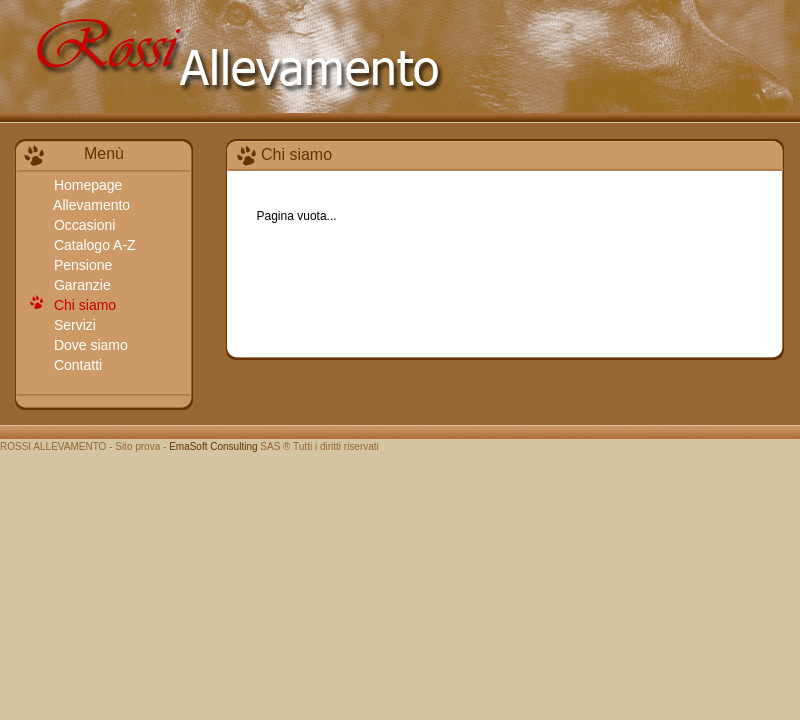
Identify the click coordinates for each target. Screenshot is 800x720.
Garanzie (80, 285)
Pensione (81, 265)
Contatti (76, 365)
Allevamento (90, 205)
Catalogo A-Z (93, 245)
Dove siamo (89, 345)
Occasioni (82, 225)
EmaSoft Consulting (213, 446)
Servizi (73, 325)
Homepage (86, 185)
